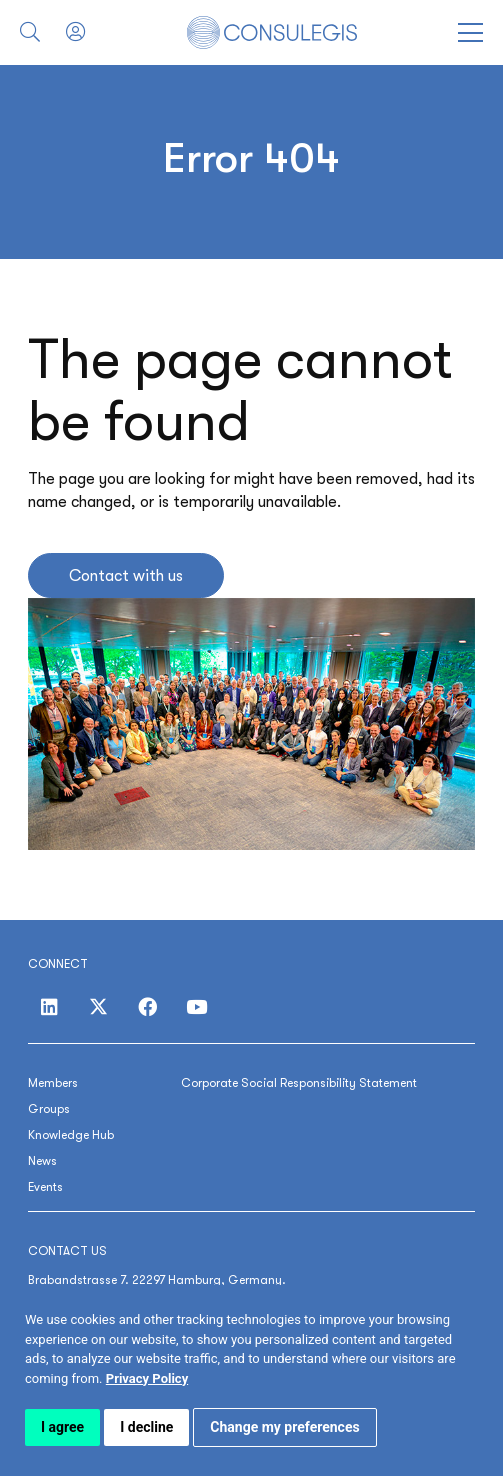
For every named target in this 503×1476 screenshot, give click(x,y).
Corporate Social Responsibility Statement (299, 1083)
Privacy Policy (147, 1378)
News (42, 1161)
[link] (147, 1378)
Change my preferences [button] (284, 1427)
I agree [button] (62, 1427)
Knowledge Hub (71, 1135)
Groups (49, 1109)
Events (45, 1187)
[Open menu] (470, 32)
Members (53, 1083)
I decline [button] (146, 1427)
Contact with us (126, 576)
